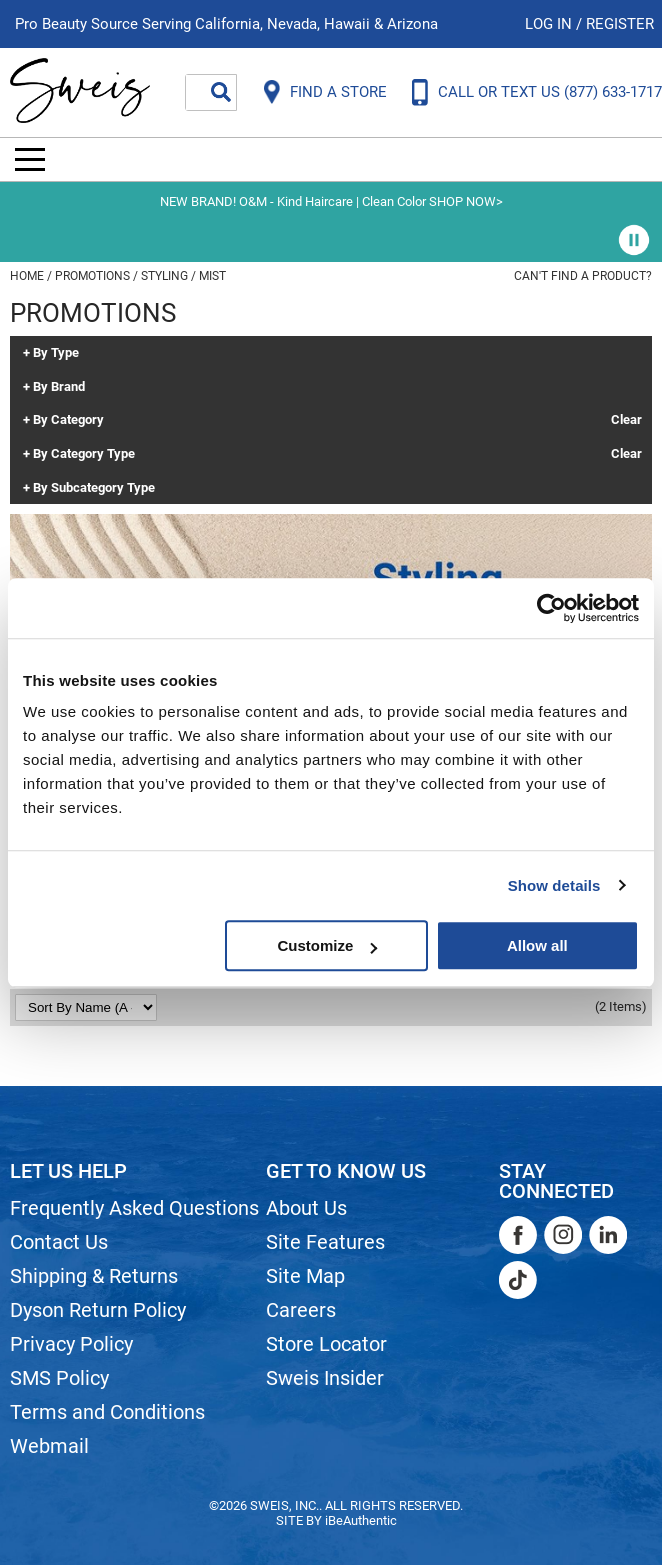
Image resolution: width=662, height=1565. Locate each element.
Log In (550, 24)
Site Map (305, 1276)
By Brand (59, 387)
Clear (626, 420)
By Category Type (84, 454)
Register (620, 24)
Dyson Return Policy (98, 1310)
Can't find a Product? (583, 276)
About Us (306, 1208)
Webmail (49, 1446)
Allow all (537, 945)
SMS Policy (59, 1378)
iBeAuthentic (361, 1520)
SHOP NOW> (466, 201)
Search (221, 92)
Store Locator (326, 1344)
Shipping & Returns (94, 1276)
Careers (301, 1310)
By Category (68, 420)
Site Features (325, 1242)
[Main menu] (30, 159)
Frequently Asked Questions (134, 1208)
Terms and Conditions (107, 1412)
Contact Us (59, 1242)
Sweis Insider (325, 1378)
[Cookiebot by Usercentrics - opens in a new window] (551, 608)
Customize (327, 945)
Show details (554, 885)
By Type (56, 353)
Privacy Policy (71, 1344)
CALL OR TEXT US (550, 92)
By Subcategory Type (94, 488)
